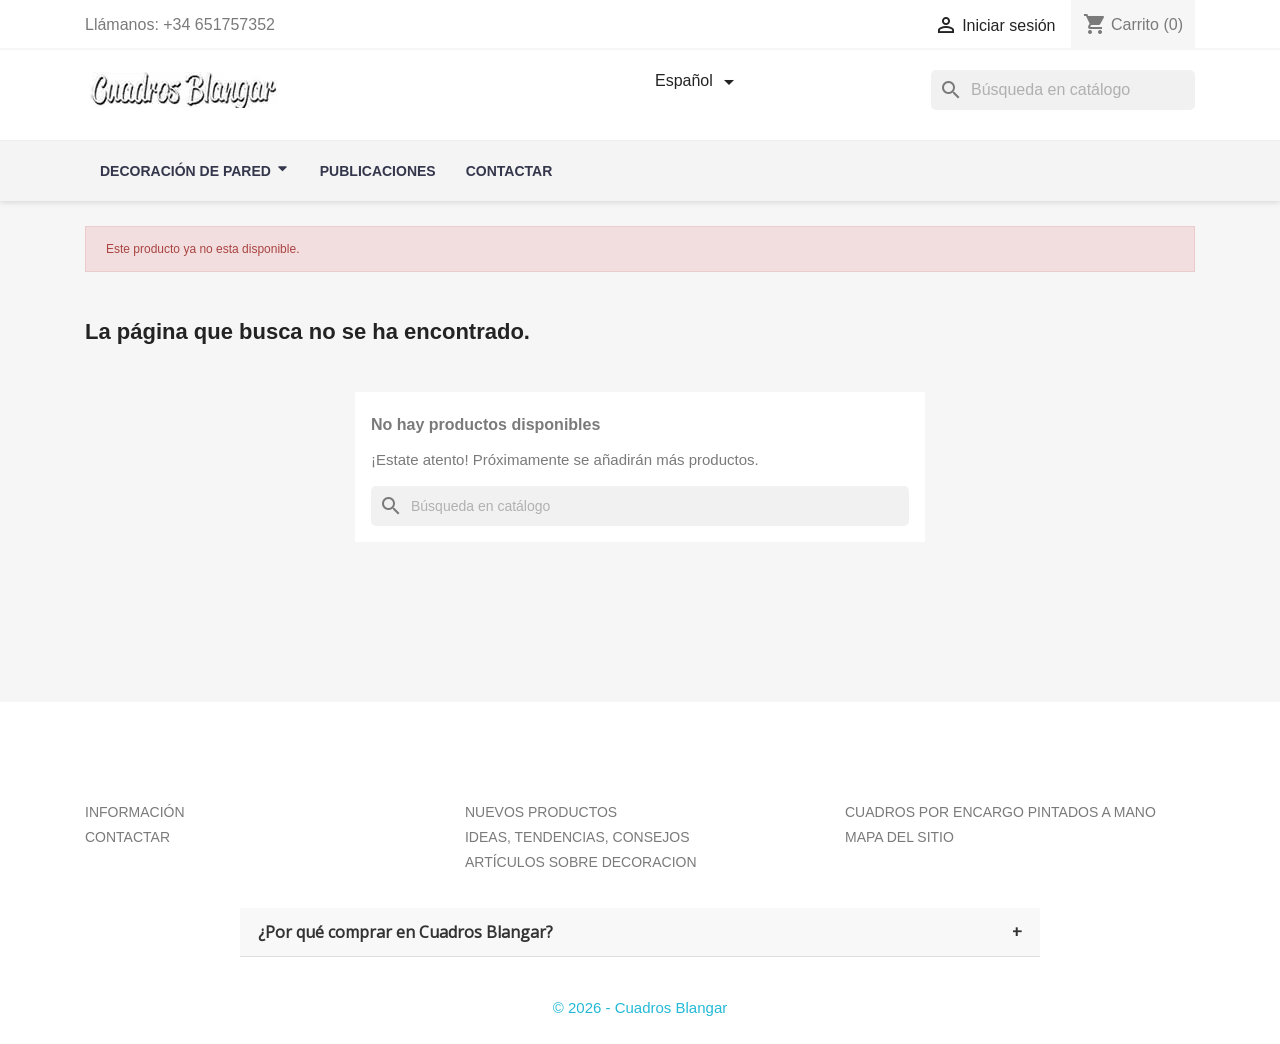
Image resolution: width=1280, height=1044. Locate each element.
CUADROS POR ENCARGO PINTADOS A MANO (1000, 812)
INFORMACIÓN (135, 812)
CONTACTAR (127, 837)
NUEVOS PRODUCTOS (541, 812)
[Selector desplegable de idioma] (698, 82)
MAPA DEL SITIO (899, 837)
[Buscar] (640, 506)
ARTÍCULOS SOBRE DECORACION (581, 862)
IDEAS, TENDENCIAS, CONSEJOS (577, 837)
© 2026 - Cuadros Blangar (640, 1007)
